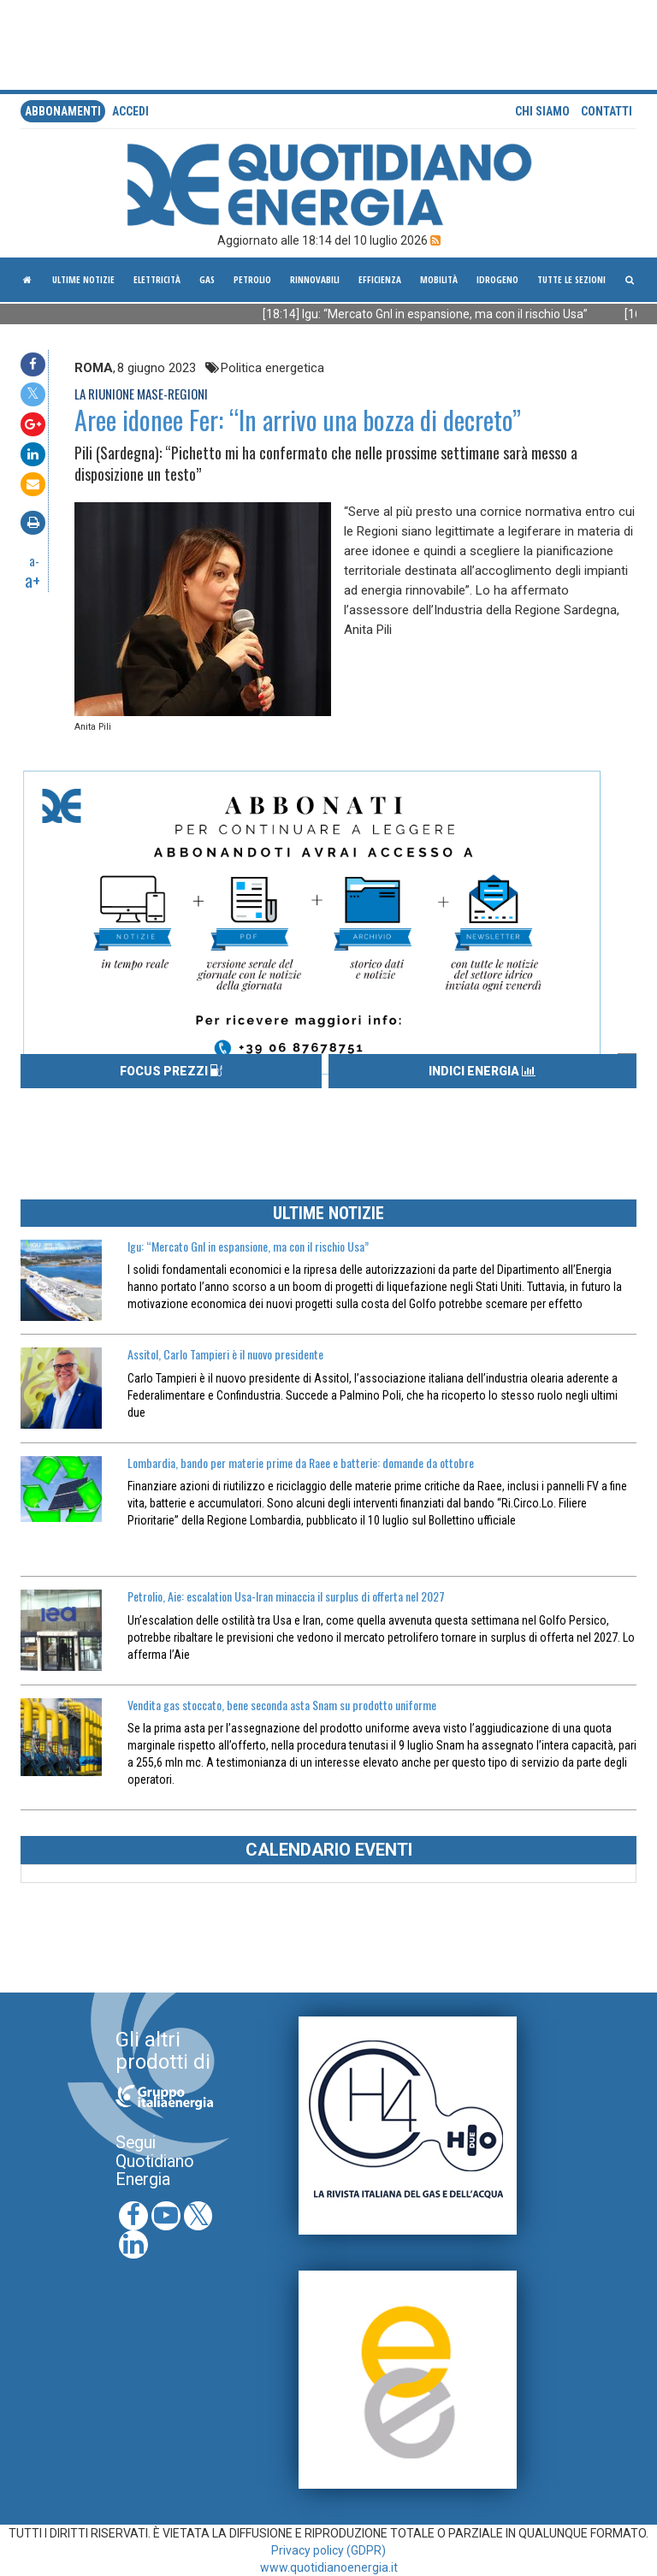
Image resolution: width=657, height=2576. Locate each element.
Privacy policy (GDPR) (328, 2550)
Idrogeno (497, 279)
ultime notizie (83, 279)
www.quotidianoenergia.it (329, 2567)
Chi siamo (542, 111)
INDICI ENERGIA (482, 1071)
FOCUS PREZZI (171, 1071)
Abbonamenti (63, 111)
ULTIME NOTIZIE (328, 1213)
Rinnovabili (315, 279)
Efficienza (379, 279)
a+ (32, 580)
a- (34, 560)
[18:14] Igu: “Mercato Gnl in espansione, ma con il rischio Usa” (443, 314)
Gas (207, 279)
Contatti (606, 111)
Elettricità (157, 279)
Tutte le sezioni (571, 279)
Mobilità (439, 279)
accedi (130, 111)
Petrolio (252, 279)
